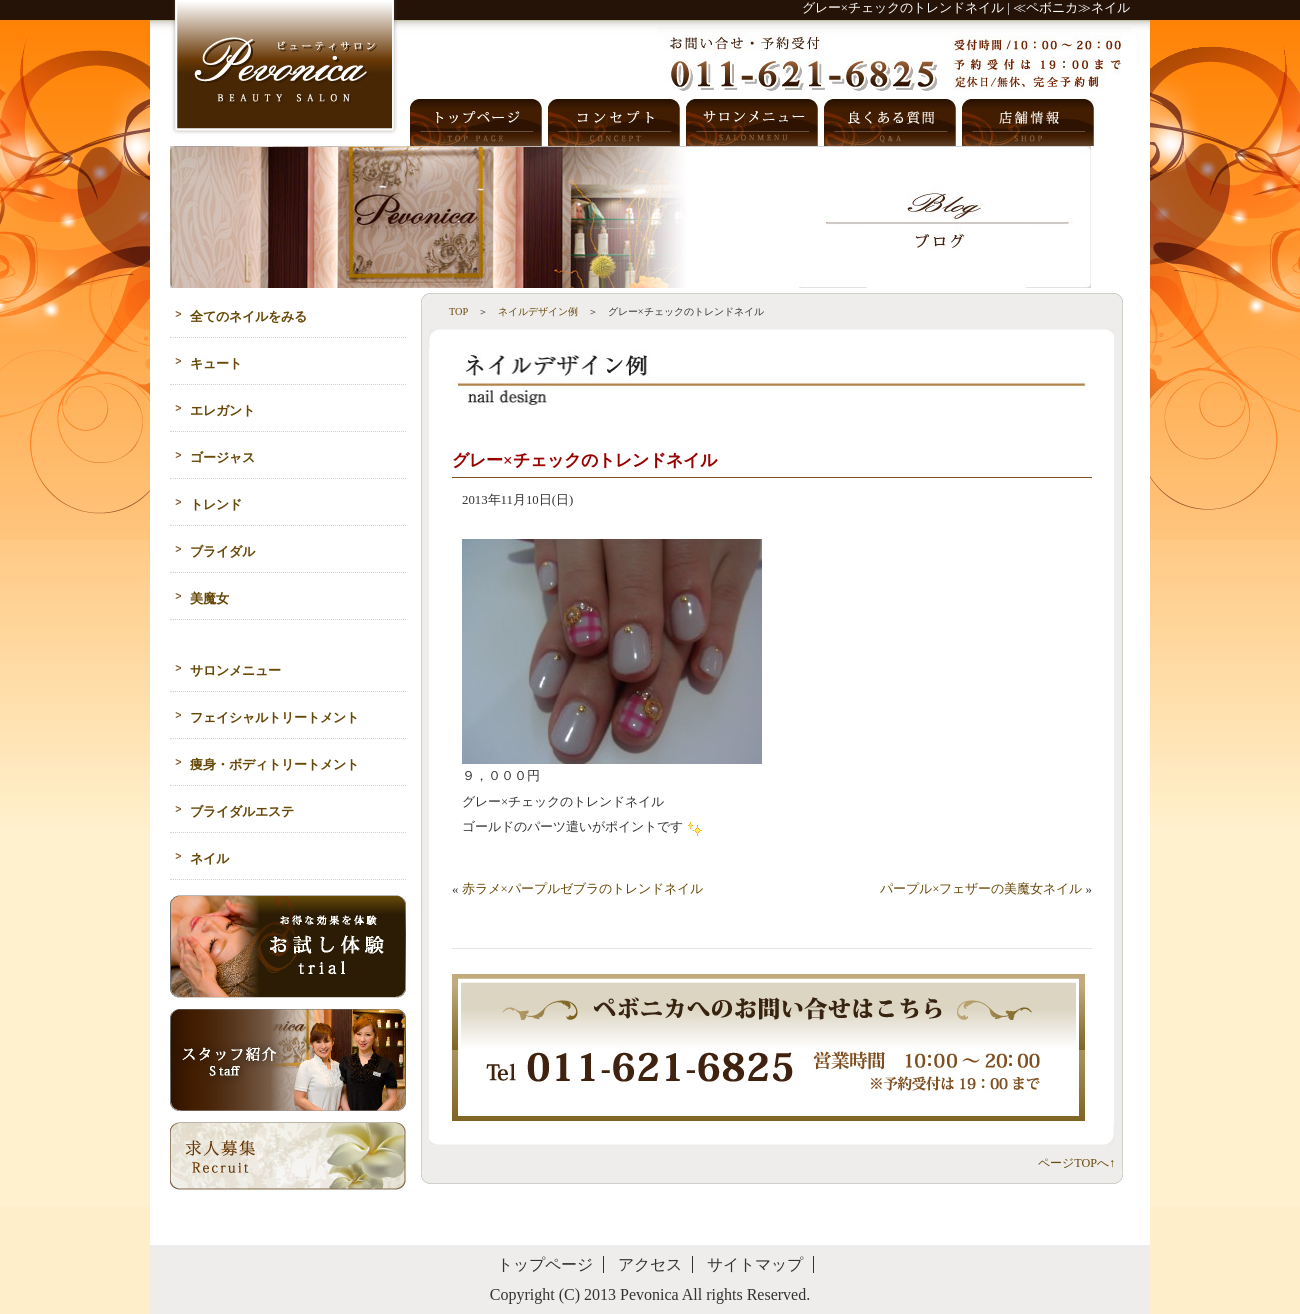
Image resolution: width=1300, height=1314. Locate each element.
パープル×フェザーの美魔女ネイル (981, 889)
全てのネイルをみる (248, 317)
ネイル (209, 859)
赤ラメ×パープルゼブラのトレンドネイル (582, 889)
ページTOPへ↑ (1076, 1163)
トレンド (216, 505)
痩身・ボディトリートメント (274, 765)
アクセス (650, 1264)
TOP (458, 311)
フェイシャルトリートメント (274, 718)
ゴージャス (222, 458)
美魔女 (209, 599)
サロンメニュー (235, 671)
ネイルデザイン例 (538, 311)
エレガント (222, 411)
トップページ (545, 1264)
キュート (216, 364)
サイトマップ (755, 1264)
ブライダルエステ (242, 812)
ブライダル (222, 552)
